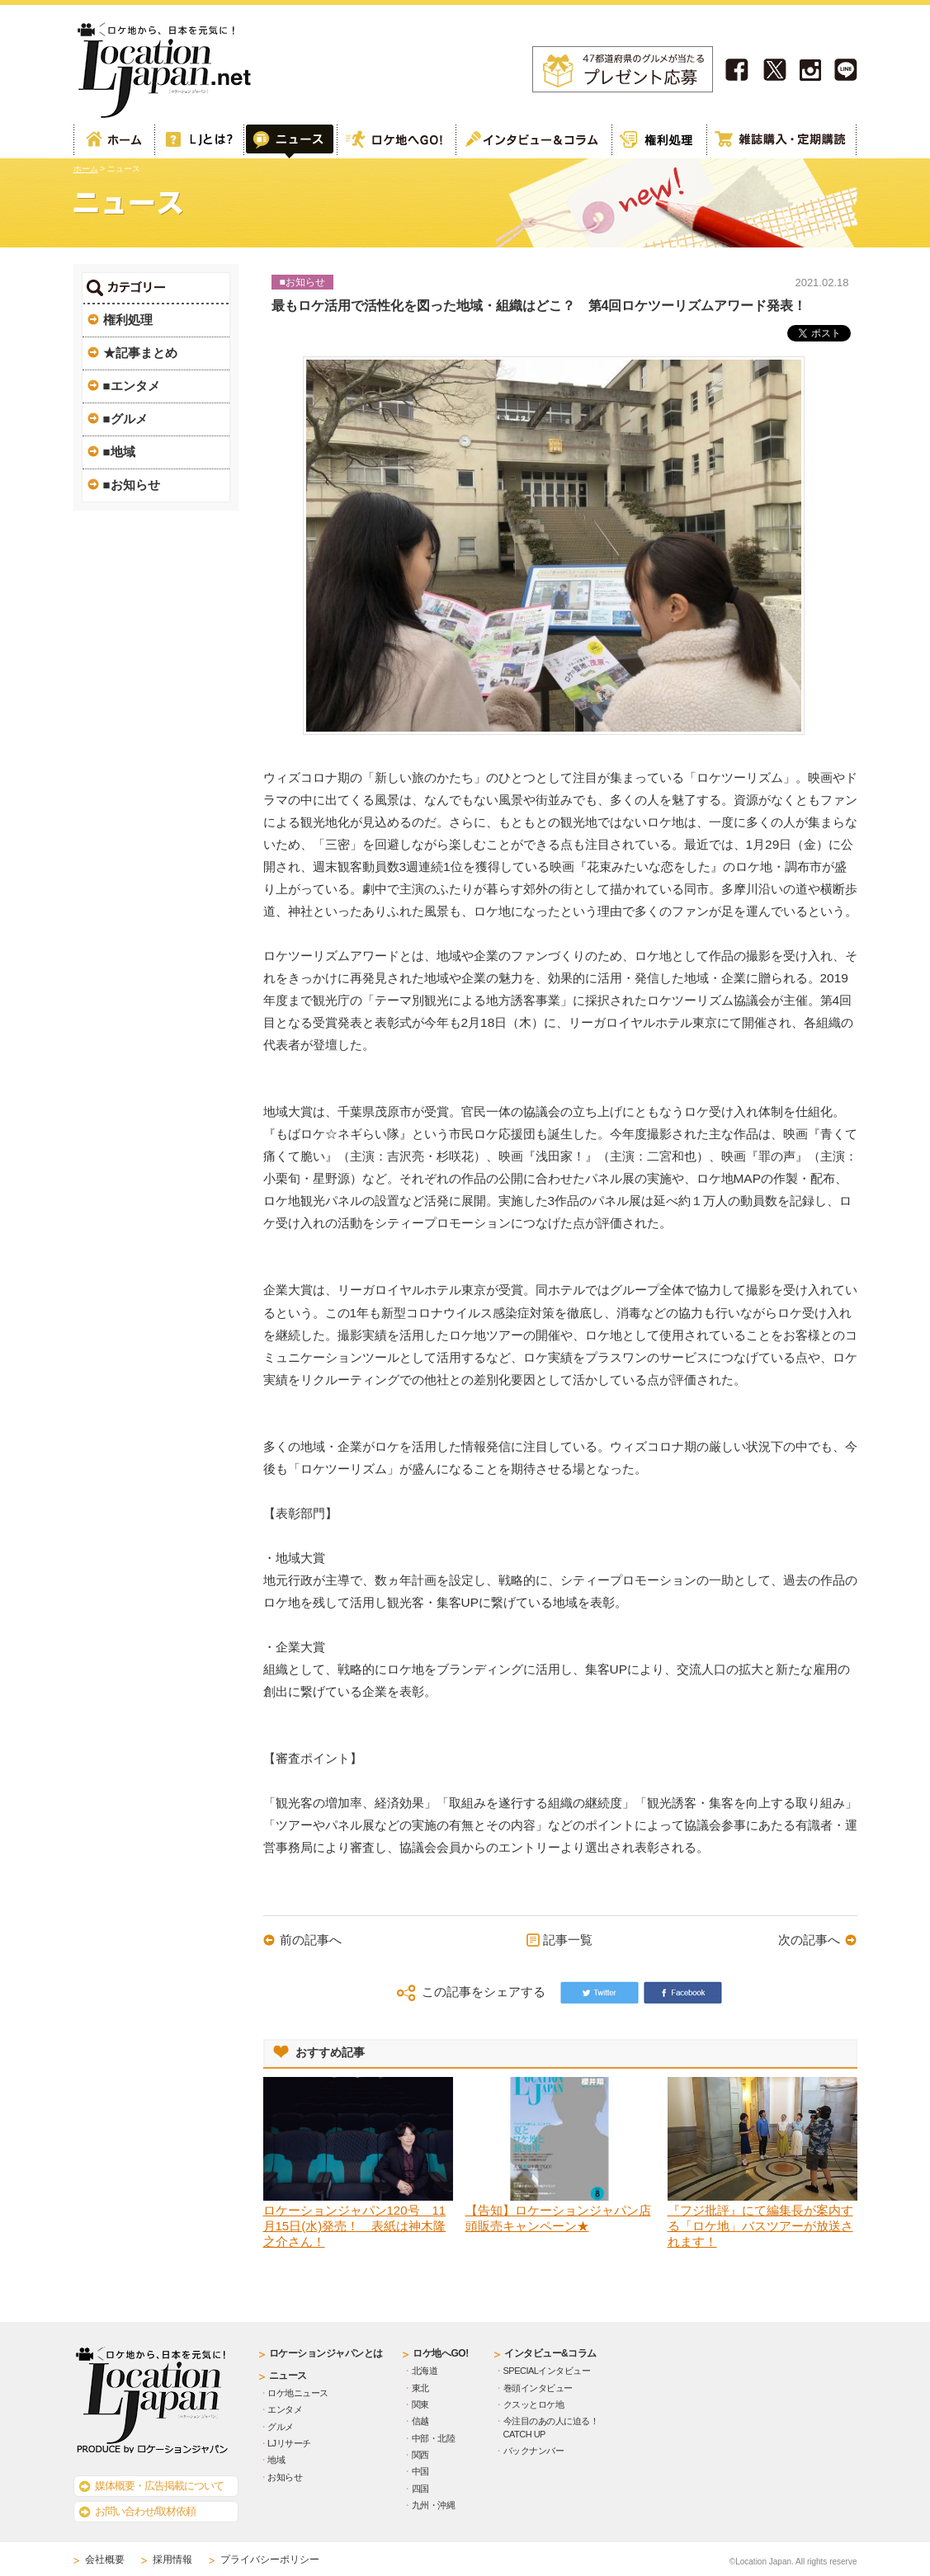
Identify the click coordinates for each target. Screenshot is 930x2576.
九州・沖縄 (434, 2505)
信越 (420, 2421)
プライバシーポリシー (269, 2559)
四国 (420, 2489)
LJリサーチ (289, 2443)
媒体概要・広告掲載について (159, 2485)
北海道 (425, 2371)
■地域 (119, 452)
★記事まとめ (140, 353)
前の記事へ (311, 1940)
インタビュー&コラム (550, 2353)
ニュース (288, 2375)
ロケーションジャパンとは (326, 2353)
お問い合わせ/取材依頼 (145, 2511)
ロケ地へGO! (395, 141)
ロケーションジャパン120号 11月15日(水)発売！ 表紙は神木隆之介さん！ (354, 2226)
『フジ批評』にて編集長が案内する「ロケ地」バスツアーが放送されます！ (760, 2226)
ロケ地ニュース (297, 2393)
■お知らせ (131, 485)
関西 (420, 2455)
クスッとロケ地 (533, 2404)
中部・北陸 (434, 2438)
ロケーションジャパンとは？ (198, 141)
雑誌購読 (781, 141)
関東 (420, 2404)
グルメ (280, 2427)
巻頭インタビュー (538, 2388)
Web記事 (289, 141)
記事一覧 (567, 1940)
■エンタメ (131, 386)
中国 (420, 2471)
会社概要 (105, 2559)
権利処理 (658, 141)
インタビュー (533, 141)
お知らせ (284, 2477)
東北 (420, 2388)
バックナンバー (533, 2451)
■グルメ (125, 419)
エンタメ (284, 2409)
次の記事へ (809, 1940)
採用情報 (172, 2559)
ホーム (113, 141)
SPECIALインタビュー (547, 2371)
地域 (276, 2460)
